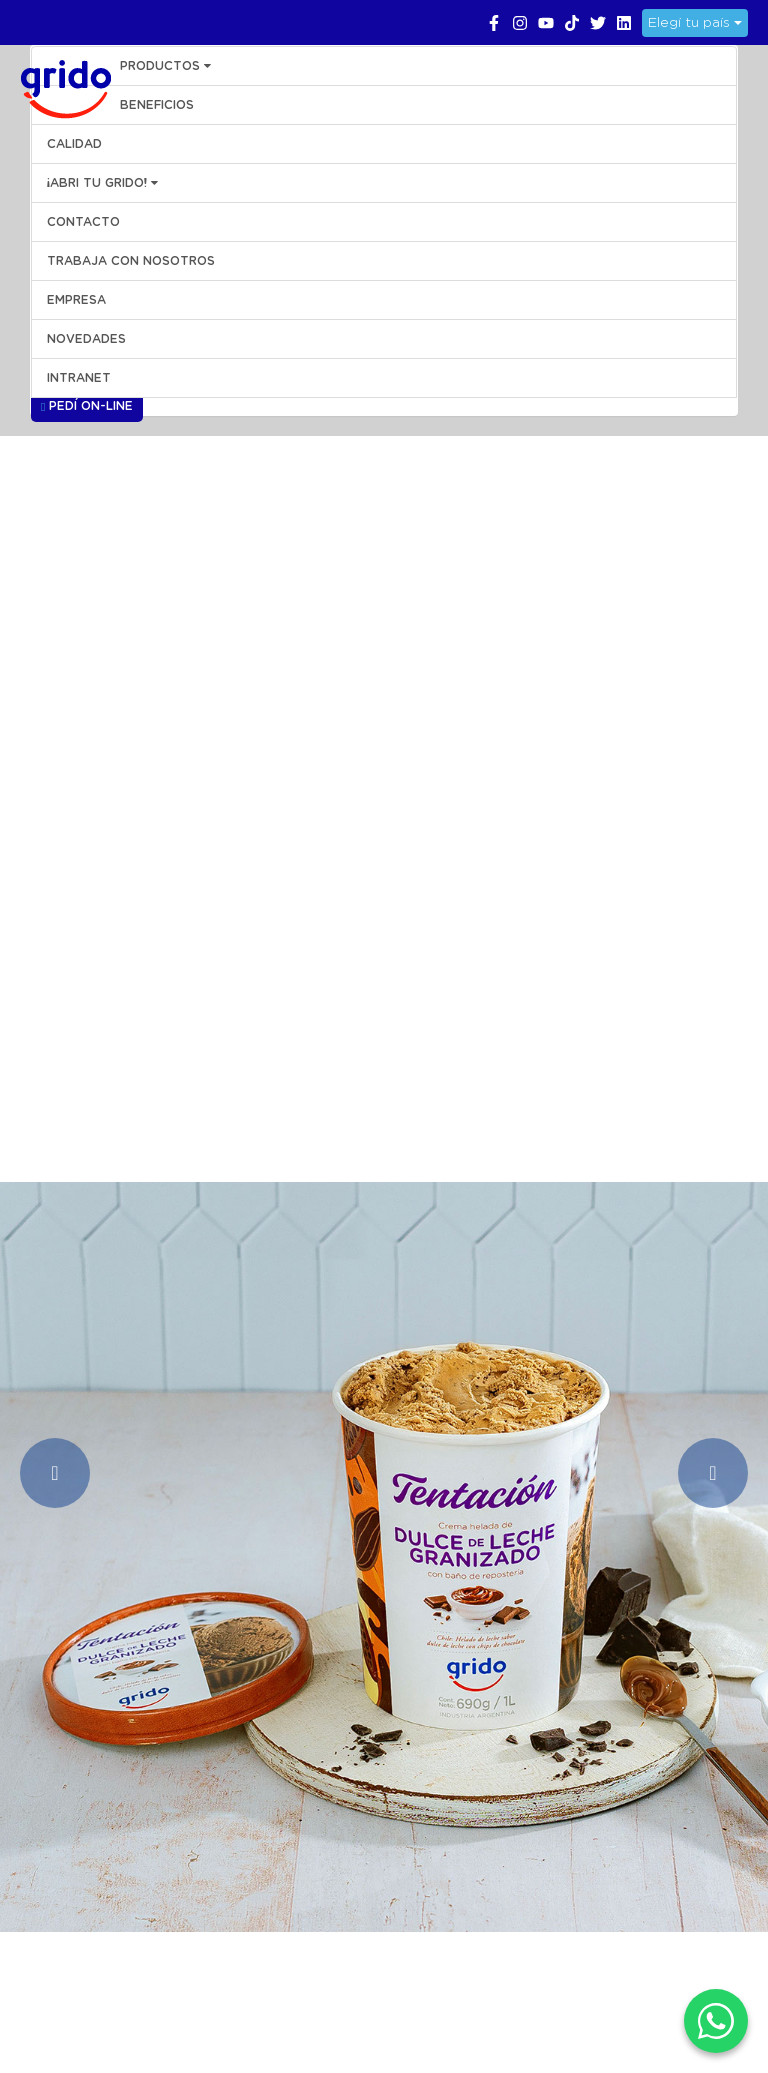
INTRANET (79, 378)
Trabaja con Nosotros (131, 261)
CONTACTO (83, 222)
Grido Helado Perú (60, 86)
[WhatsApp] (716, 2021)
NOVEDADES (86, 339)
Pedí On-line (87, 406)
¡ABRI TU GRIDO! (102, 183)
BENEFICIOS (157, 105)
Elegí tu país (695, 23)
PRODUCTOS (165, 66)
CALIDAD (74, 144)
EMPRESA (76, 300)
